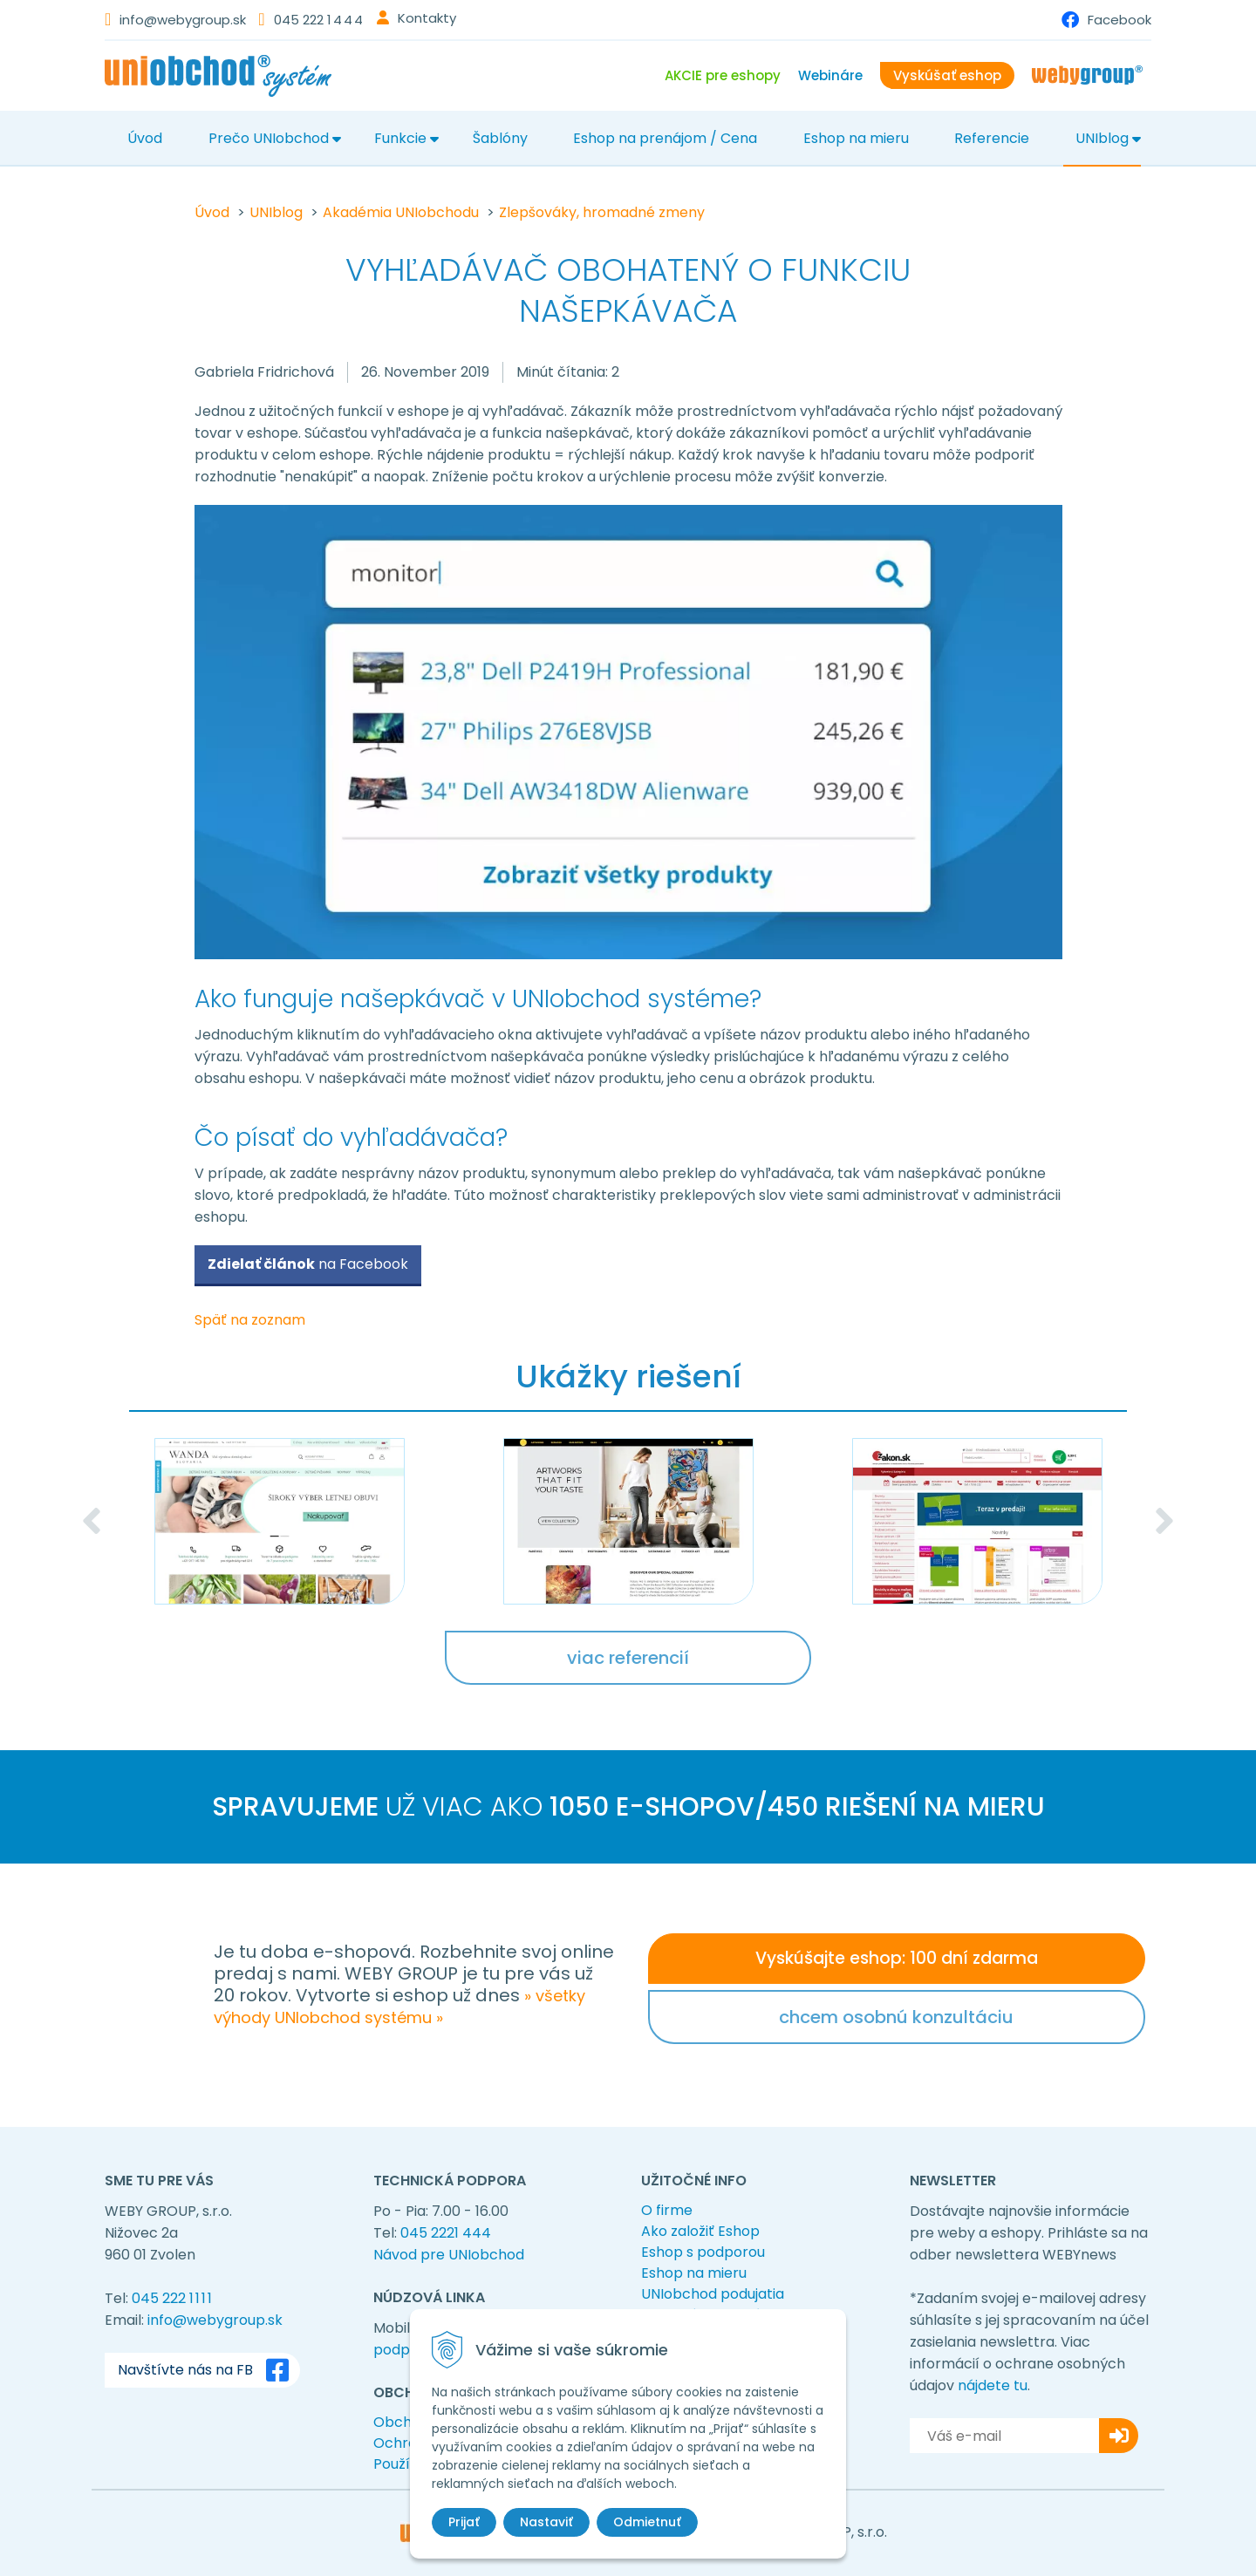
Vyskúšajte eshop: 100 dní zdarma (896, 1958)
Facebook (1119, 19)
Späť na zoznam (250, 1320)
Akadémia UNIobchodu (401, 212)
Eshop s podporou (703, 2252)
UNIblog (1102, 138)
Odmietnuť (647, 2522)
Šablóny (500, 138)
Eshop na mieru (856, 138)
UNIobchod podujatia (712, 2294)
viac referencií (628, 1658)
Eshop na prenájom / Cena (665, 138)
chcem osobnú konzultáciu (896, 2017)
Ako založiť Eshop (700, 2231)
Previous (91, 1521)
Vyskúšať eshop (947, 75)
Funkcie (400, 138)
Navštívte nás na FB (207, 2370)
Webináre (830, 75)
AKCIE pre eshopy (723, 75)
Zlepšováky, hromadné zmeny (602, 212)
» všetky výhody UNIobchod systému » (399, 2006)
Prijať (464, 2522)
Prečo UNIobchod (268, 138)
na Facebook (308, 1264)
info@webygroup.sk (182, 19)
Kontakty (427, 18)
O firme (667, 2210)
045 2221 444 (445, 2233)
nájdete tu (992, 2385)
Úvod (144, 138)
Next (1164, 1521)
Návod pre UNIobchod (448, 2255)
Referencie (991, 138)
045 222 (319, 19)
